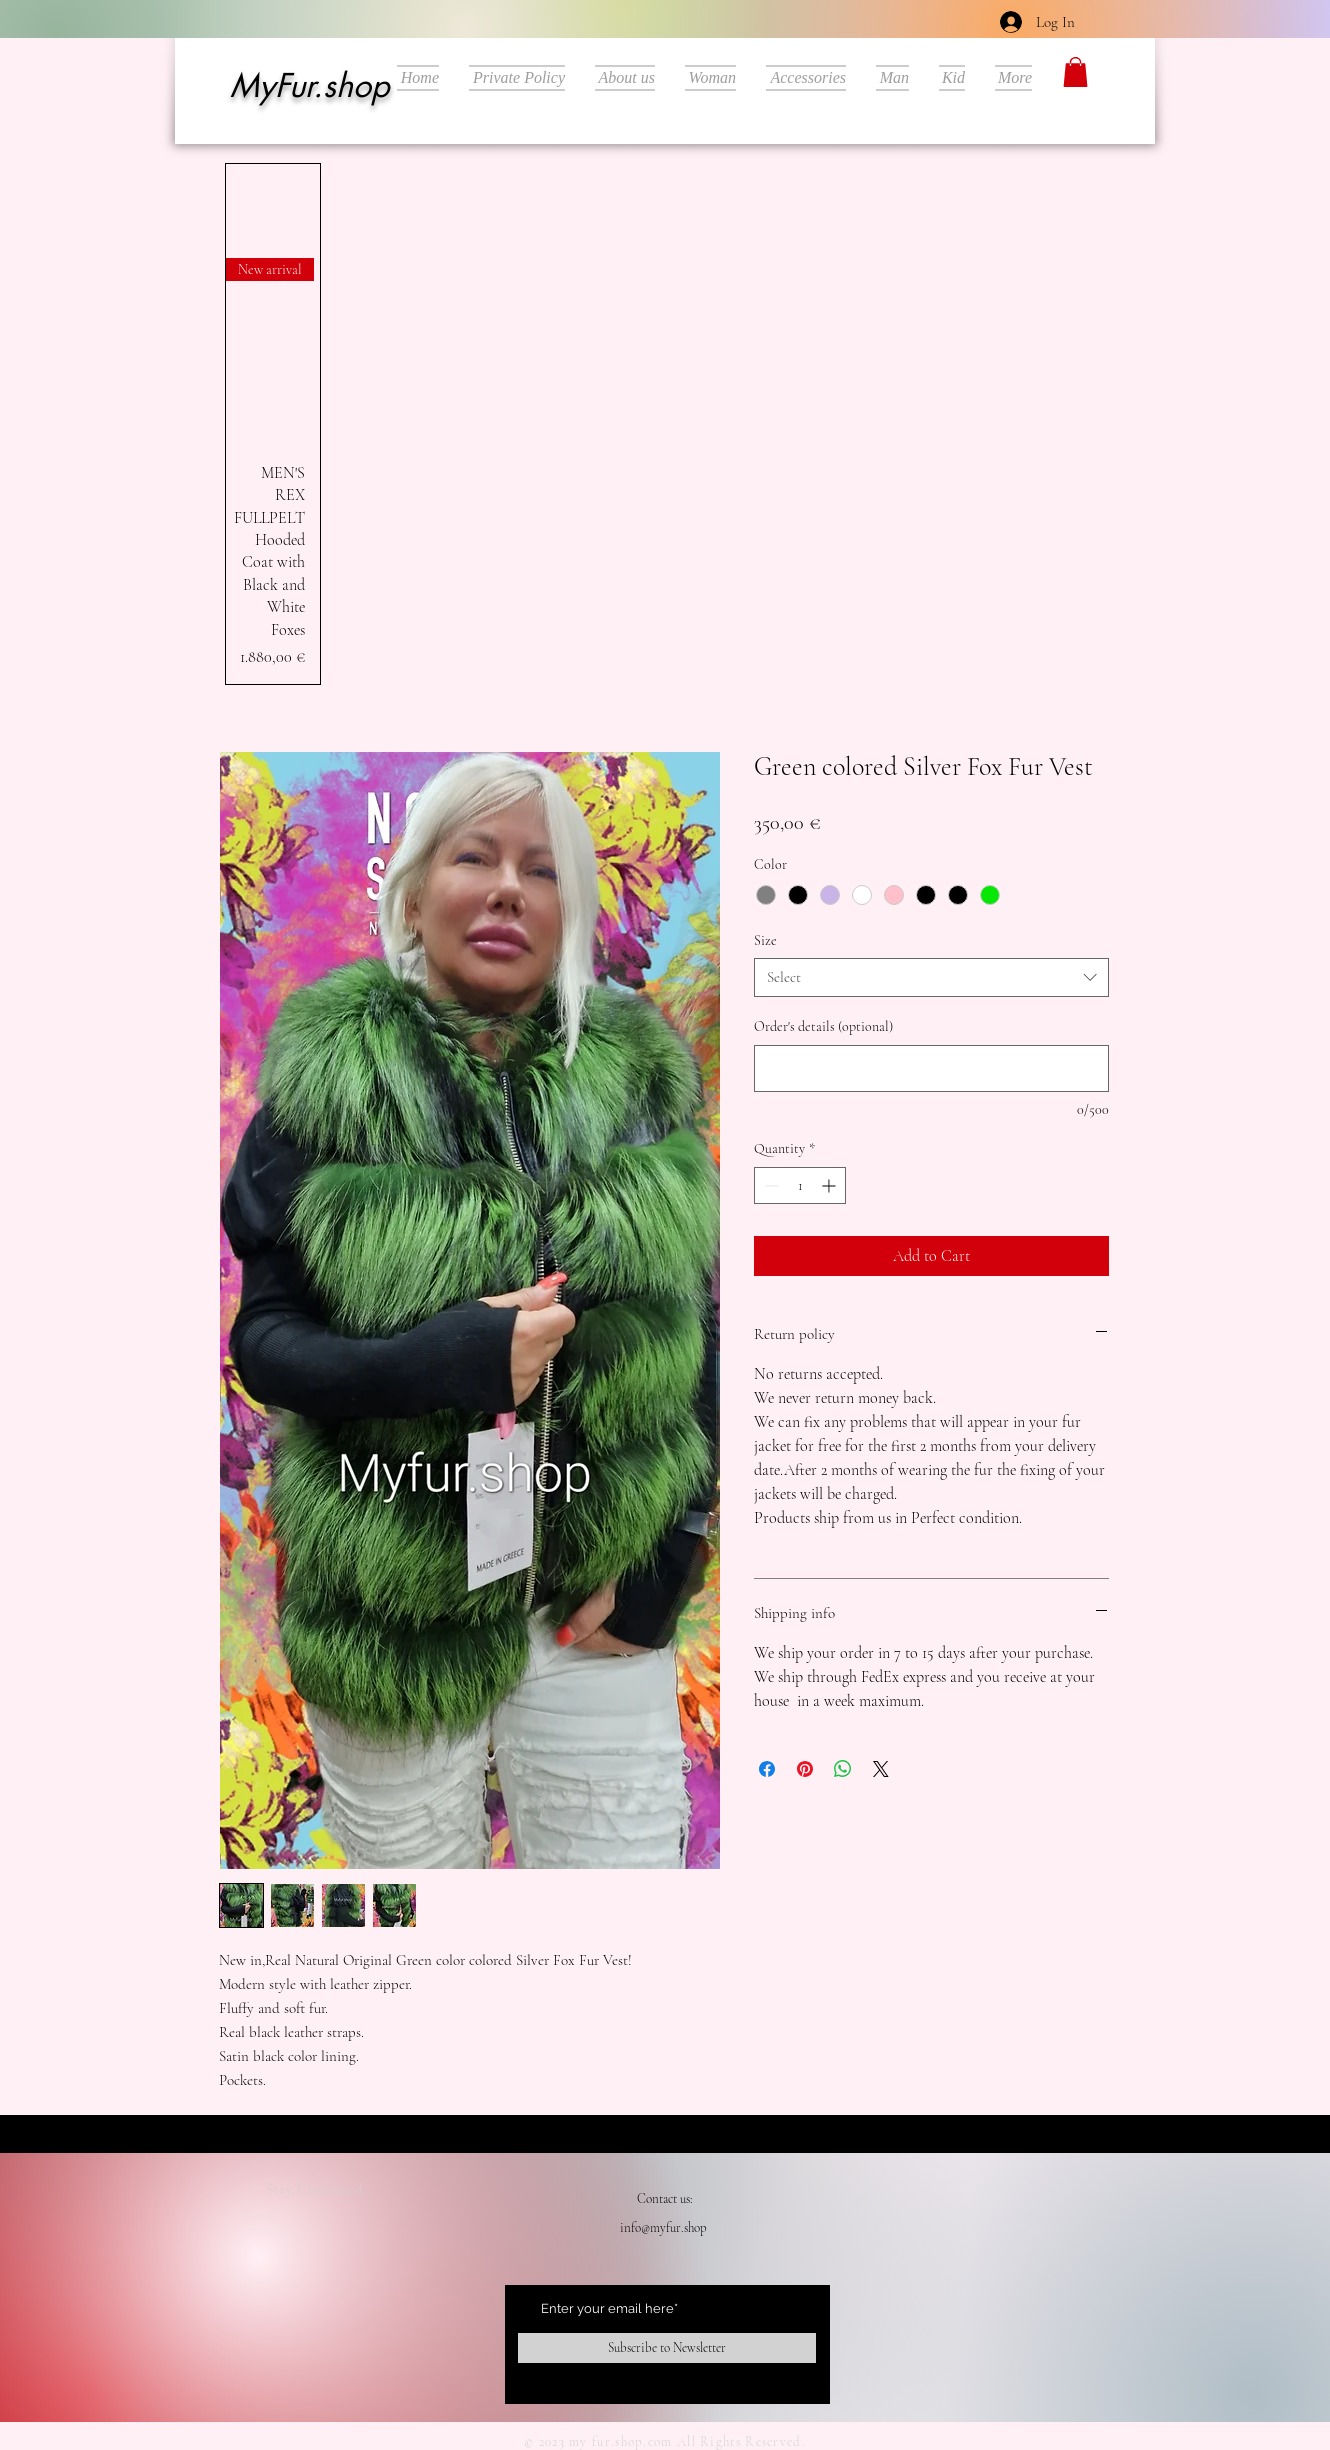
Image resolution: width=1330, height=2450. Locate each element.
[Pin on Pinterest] (805, 1769)
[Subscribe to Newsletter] (667, 2348)
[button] (1075, 72)
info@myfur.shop (663, 2228)
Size (765, 940)
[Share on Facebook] (767, 1769)
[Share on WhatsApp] (843, 1769)
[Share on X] (881, 1769)
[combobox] (931, 977)
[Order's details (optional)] (931, 1068)
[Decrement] (769, 1185)
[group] (273, 424)
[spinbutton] (800, 1185)
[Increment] (830, 1185)
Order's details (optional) (823, 1026)
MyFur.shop (309, 85)
